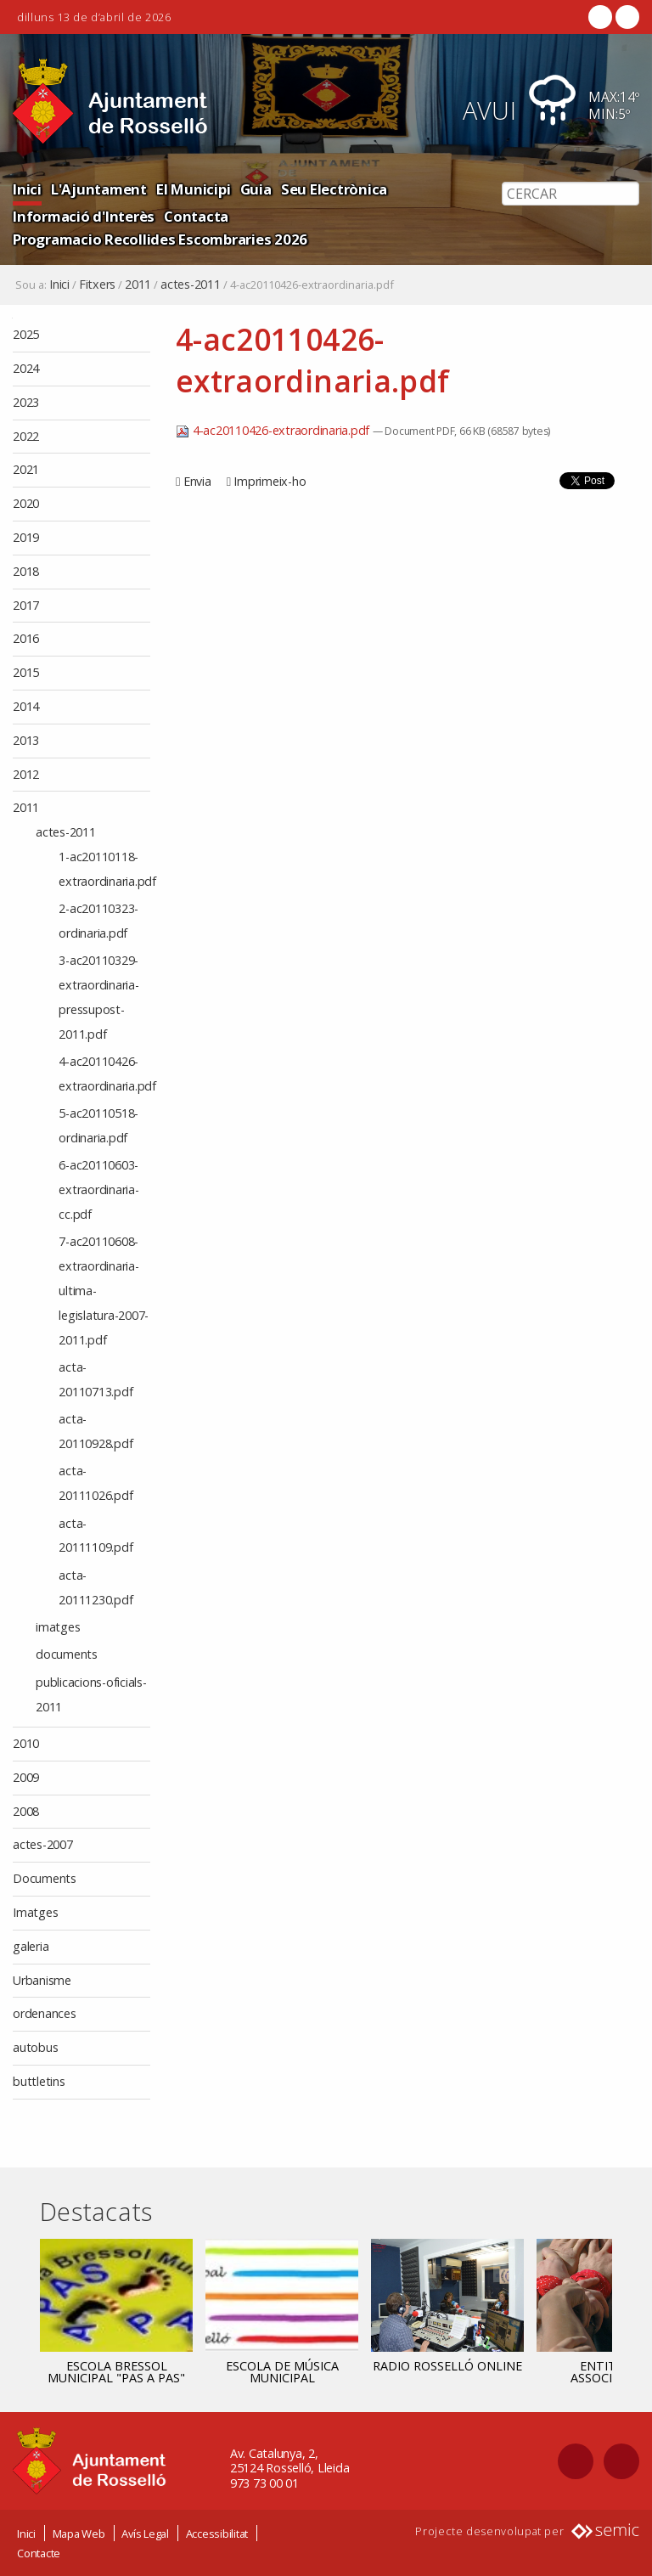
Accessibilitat (217, 2533)
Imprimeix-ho (269, 481)
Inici (27, 189)
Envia (197, 481)
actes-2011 (190, 284)
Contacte (38, 2553)
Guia (256, 189)
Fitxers (97, 284)
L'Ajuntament (99, 189)
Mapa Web (79, 2533)
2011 (138, 284)
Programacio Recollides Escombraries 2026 (160, 239)
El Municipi (193, 189)
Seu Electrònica (334, 189)
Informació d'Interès (84, 216)
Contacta (196, 216)
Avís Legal (145, 2533)
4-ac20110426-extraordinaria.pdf (274, 430)
